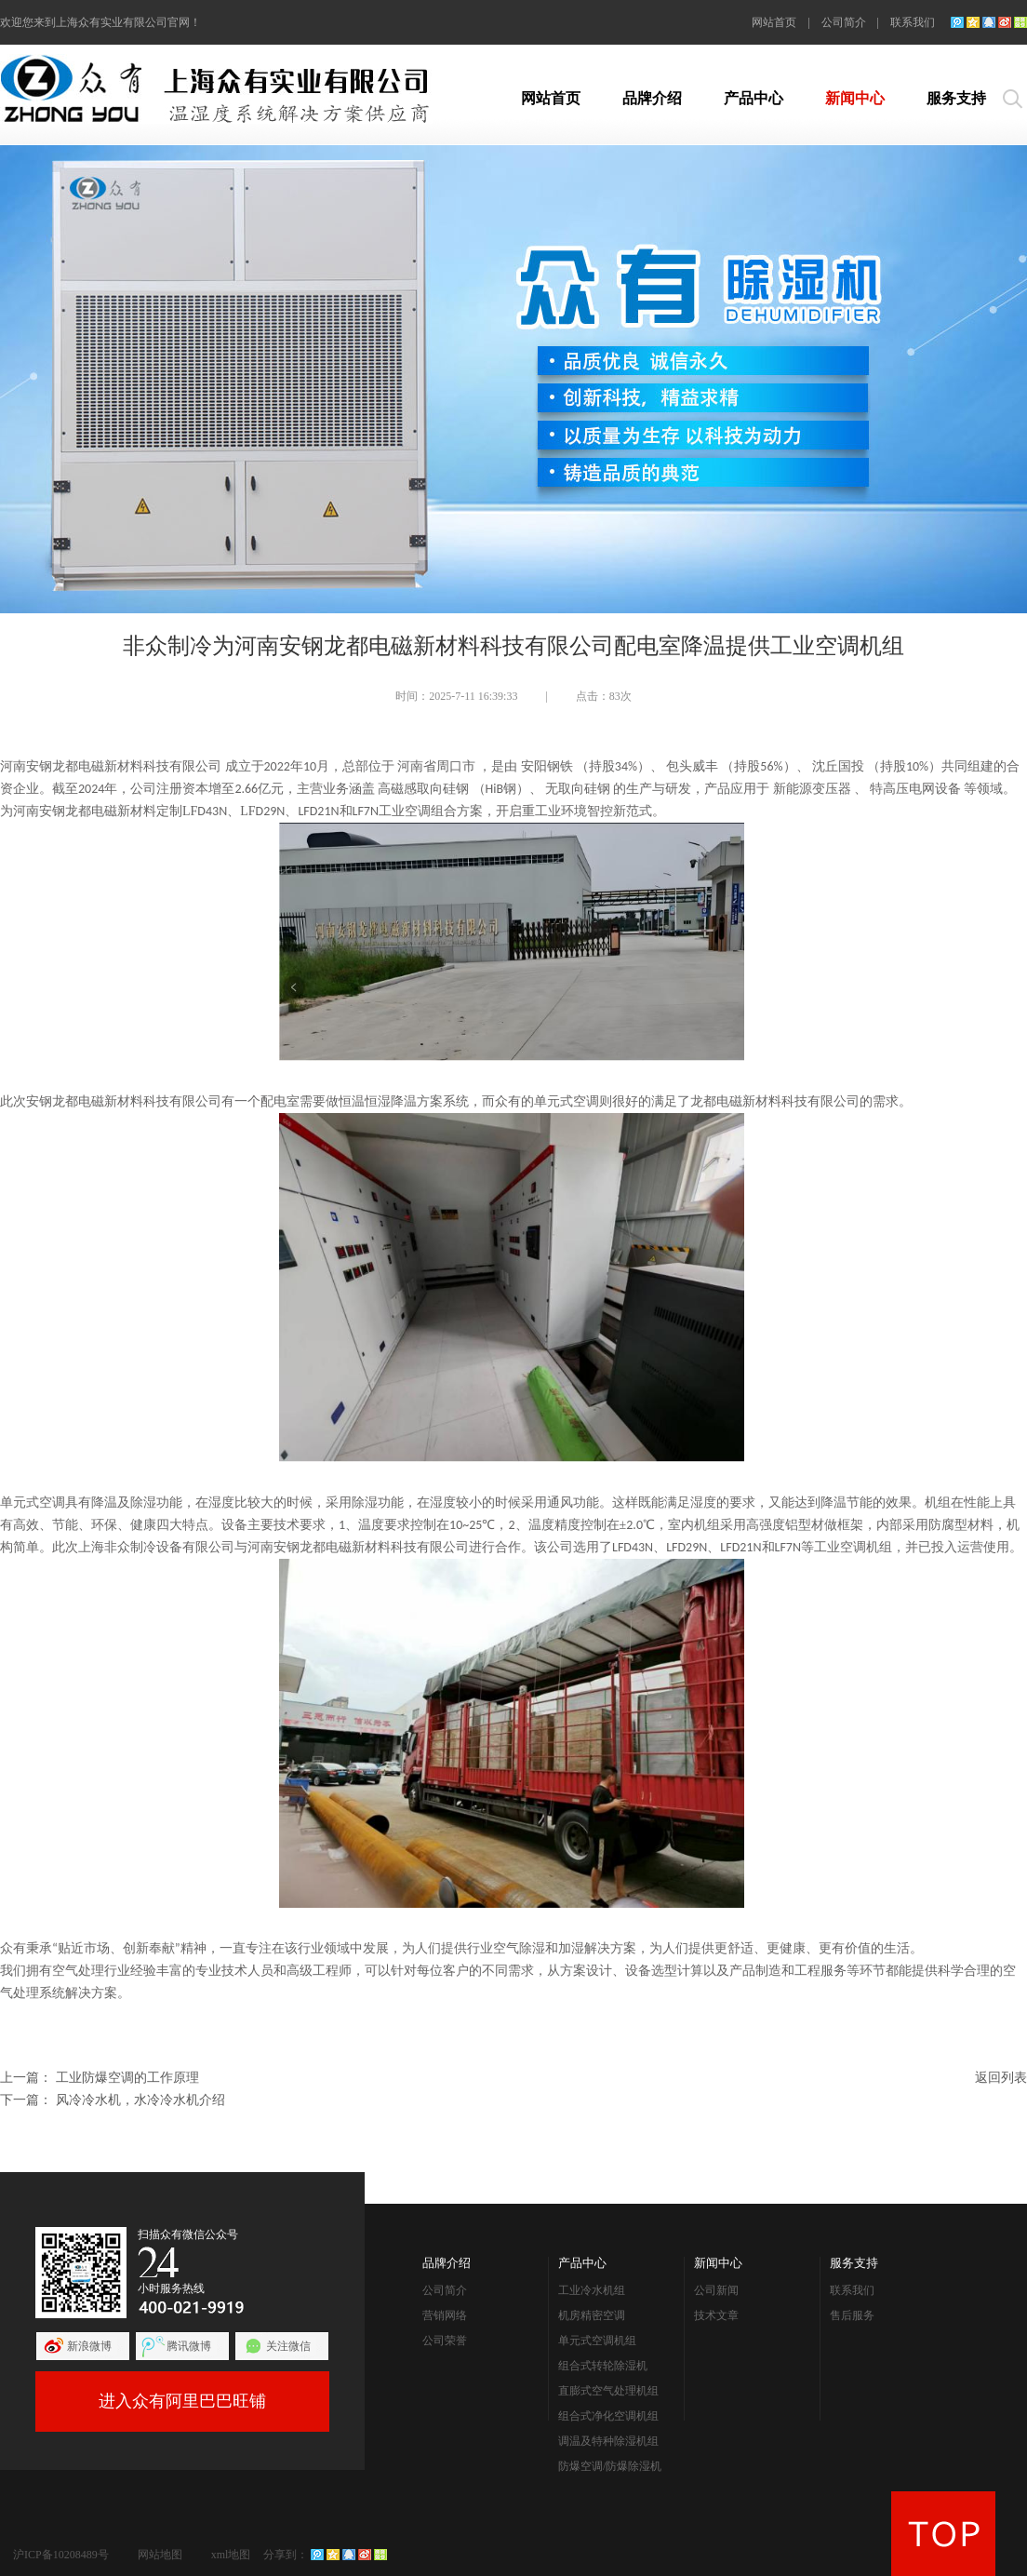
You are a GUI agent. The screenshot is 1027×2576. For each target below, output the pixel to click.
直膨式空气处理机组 (608, 2390)
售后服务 (852, 2315)
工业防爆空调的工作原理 (127, 2078)
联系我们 (912, 22)
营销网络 (444, 2315)
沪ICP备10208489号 (61, 2554)
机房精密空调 (591, 2315)
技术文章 (716, 2315)
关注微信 (288, 2346)
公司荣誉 (444, 2340)
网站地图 (160, 2554)
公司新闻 (716, 2290)
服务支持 (956, 98)
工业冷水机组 (591, 2290)
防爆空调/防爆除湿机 (609, 2466)
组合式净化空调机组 (608, 2415)
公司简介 (843, 22)
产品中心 (753, 98)
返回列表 (1001, 2078)
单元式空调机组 (597, 2340)
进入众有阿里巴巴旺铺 (182, 2401)
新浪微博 (89, 2346)
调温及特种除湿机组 (608, 2441)
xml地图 (231, 2554)
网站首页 (774, 22)
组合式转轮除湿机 (602, 2365)
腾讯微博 (189, 2346)
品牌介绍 (652, 98)
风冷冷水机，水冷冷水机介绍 (140, 2100)
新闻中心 (855, 98)
